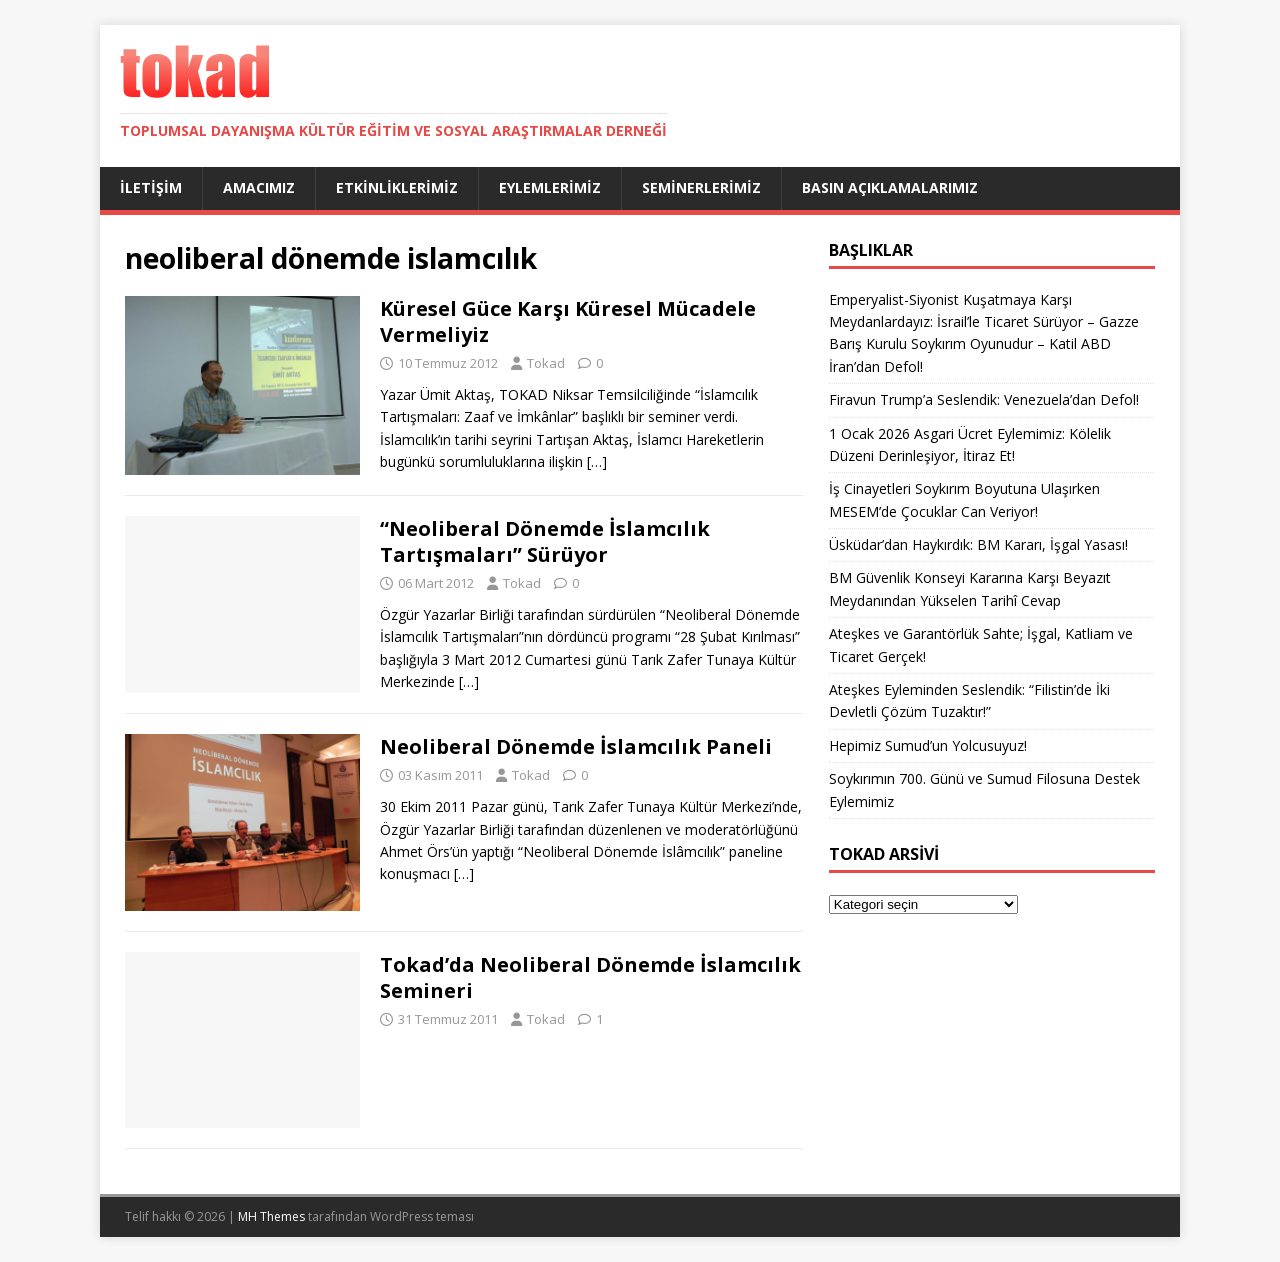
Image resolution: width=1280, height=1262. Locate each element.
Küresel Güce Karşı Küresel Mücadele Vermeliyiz (568, 321)
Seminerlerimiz (701, 187)
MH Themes (271, 1216)
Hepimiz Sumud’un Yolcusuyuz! (928, 745)
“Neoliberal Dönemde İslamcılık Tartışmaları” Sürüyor (545, 541)
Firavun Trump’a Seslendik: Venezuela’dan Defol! (984, 399)
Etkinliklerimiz (397, 187)
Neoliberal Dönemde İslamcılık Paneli (576, 746)
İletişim (151, 187)
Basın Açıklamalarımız (890, 187)
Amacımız (259, 187)
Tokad (546, 363)
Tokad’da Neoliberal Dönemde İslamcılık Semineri (590, 977)
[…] (597, 461)
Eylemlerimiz (550, 187)
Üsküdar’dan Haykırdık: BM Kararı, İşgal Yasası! (978, 544)
